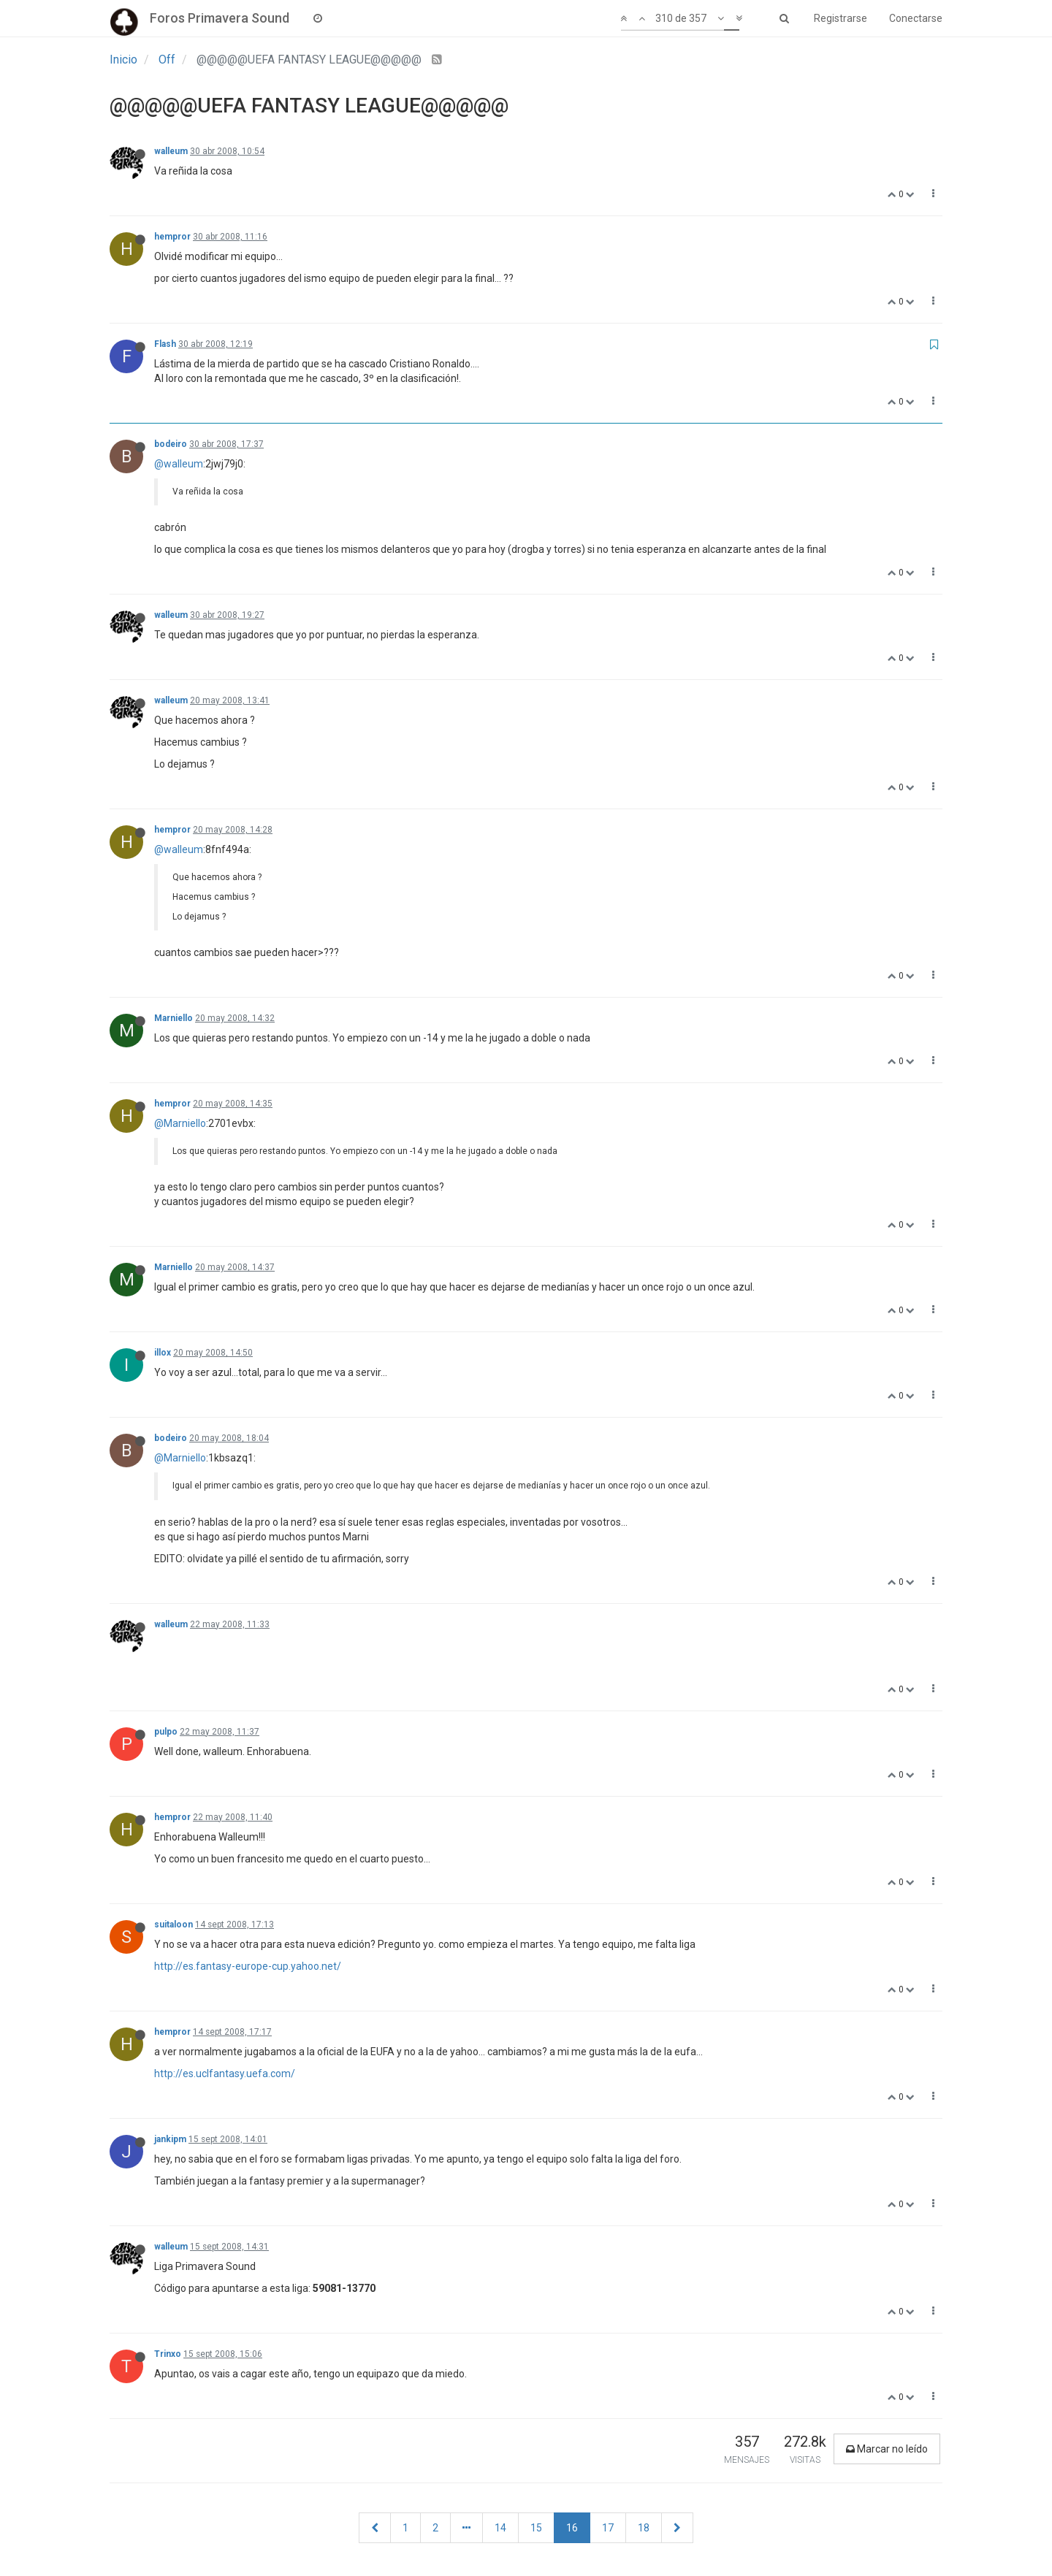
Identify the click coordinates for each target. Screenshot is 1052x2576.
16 (572, 2528)
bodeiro (170, 444)
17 (608, 2528)
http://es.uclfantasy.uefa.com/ (224, 2073)
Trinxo (167, 2354)
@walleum (178, 464)
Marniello (173, 1018)
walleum (171, 151)
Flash (165, 344)
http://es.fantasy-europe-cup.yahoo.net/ (247, 1966)
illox (162, 1353)
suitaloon (173, 1924)
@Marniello (180, 1123)
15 (536, 2528)
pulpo (166, 1732)
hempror (172, 237)
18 (643, 2528)
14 (500, 2528)
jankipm (170, 2139)
